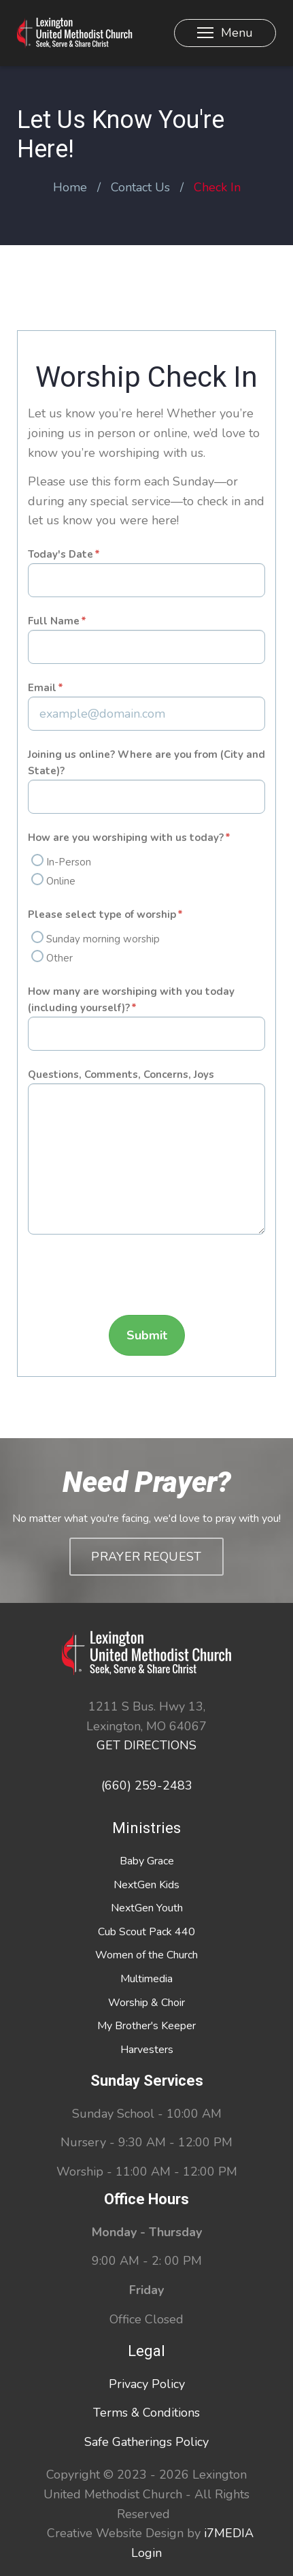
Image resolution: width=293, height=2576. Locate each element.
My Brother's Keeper (146, 2025)
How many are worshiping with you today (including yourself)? (131, 1000)
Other (59, 958)
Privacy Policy (147, 2384)
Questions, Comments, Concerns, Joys (121, 1074)
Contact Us (140, 187)
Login (146, 2553)
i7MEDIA (229, 2533)
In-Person (68, 862)
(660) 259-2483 (146, 1785)
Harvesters (146, 2049)
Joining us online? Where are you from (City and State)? (146, 763)
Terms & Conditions (146, 2412)
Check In (217, 187)
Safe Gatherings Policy (146, 2442)
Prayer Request (146, 1556)
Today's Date (60, 554)
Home (70, 187)
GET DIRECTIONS (146, 1745)
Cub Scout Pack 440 (146, 1931)
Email (42, 688)
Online (60, 881)
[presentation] (131, 1278)
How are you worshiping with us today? (126, 837)
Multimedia (146, 1978)
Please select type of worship (102, 914)
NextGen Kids (146, 1884)
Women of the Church (146, 1954)
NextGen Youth (147, 1908)
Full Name (54, 621)
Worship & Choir (146, 2002)
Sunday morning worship (103, 939)
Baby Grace (147, 1861)
